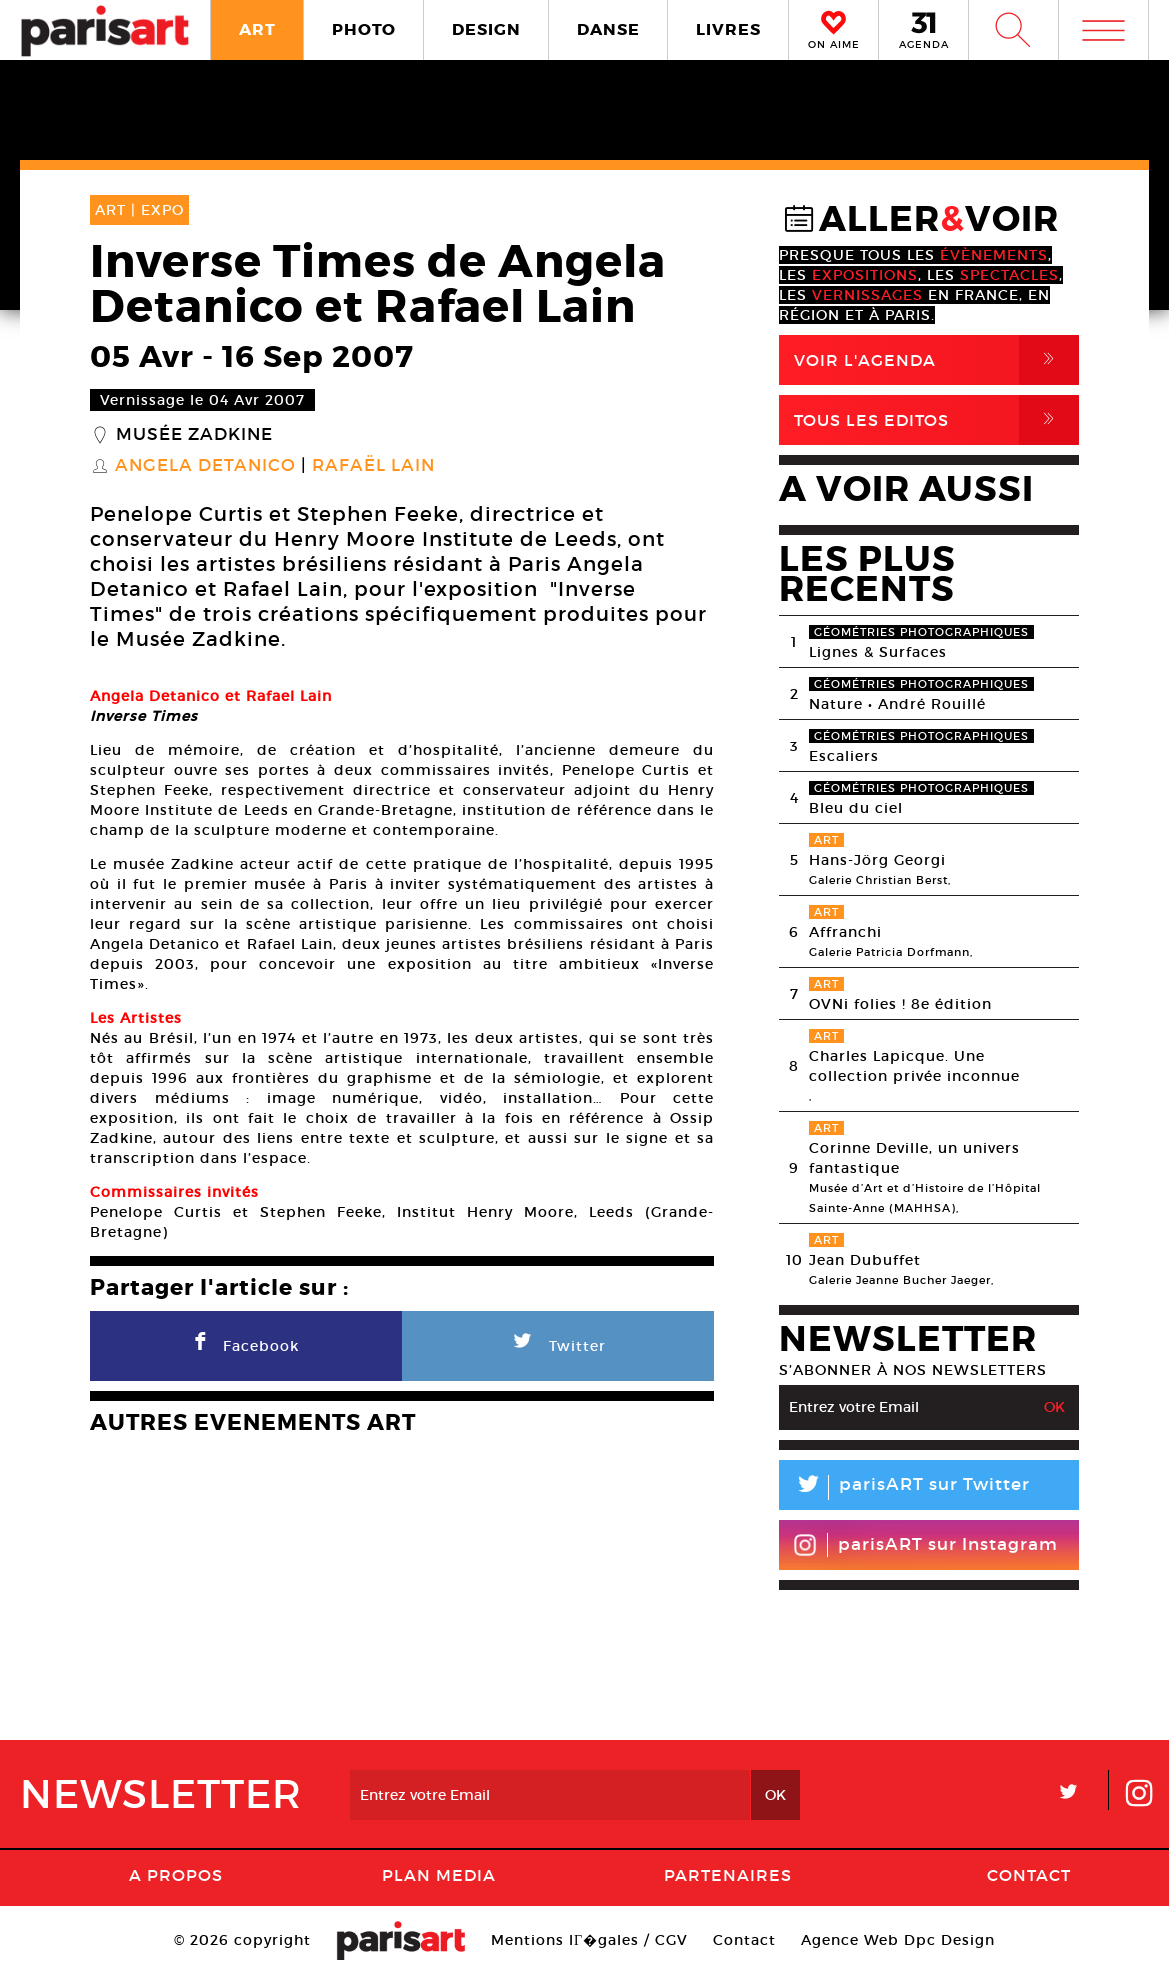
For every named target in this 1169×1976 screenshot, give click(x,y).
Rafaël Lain (373, 466)
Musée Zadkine (194, 435)
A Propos (176, 1875)
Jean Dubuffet (865, 1260)
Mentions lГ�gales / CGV (589, 1940)
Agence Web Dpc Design (898, 1940)
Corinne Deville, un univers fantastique (914, 1158)
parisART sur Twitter (904, 1487)
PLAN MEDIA (439, 1875)
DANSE (608, 29)
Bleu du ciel (856, 808)
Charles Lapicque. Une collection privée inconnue (914, 1066)
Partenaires (728, 1875)
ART (257, 29)
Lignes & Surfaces (878, 652)
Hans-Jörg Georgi (877, 860)
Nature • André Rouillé (897, 704)
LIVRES (728, 29)
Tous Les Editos (936, 420)
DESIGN (486, 29)
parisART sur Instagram (925, 1545)
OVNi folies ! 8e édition (900, 1004)
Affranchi (845, 932)
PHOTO (364, 29)
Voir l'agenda (936, 360)
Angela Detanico (205, 466)
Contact (1029, 1875)
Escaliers (844, 756)
